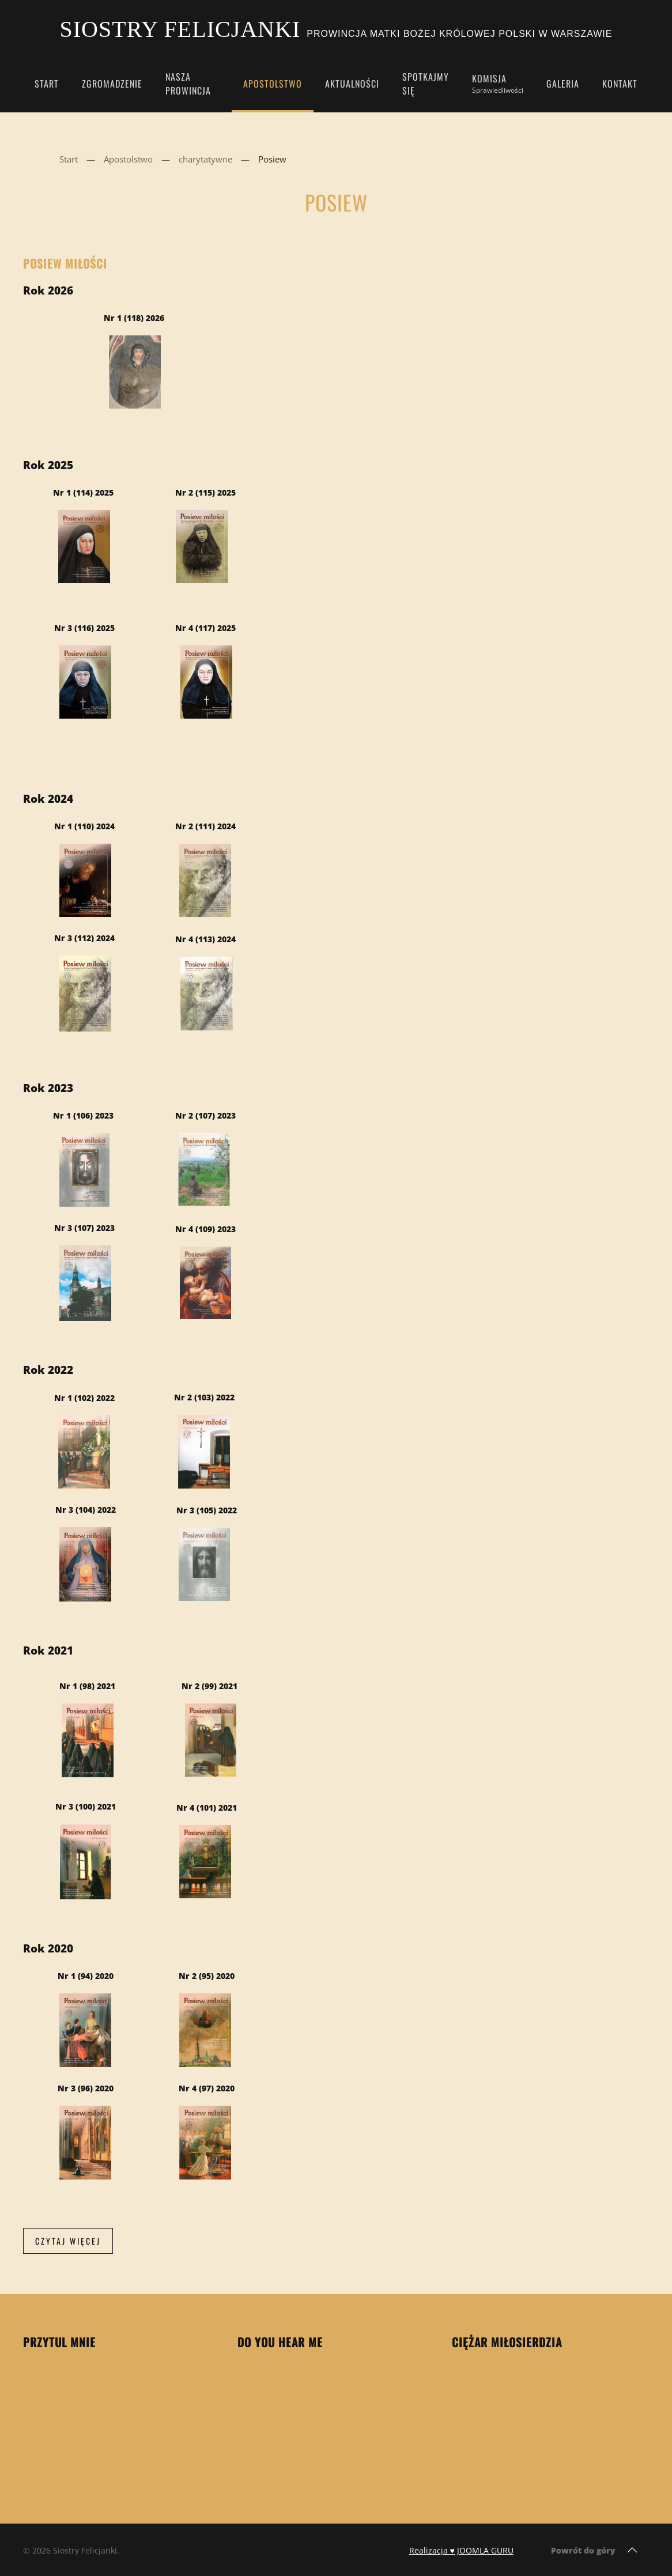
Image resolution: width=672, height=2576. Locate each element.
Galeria (562, 83)
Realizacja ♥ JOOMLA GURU (461, 2550)
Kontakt (619, 83)
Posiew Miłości (65, 263)
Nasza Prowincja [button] (188, 83)
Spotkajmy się (425, 83)
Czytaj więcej (68, 2241)
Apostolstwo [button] (272, 83)
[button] (632, 2550)
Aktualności (352, 83)
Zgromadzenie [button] (112, 83)
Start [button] (47, 83)
